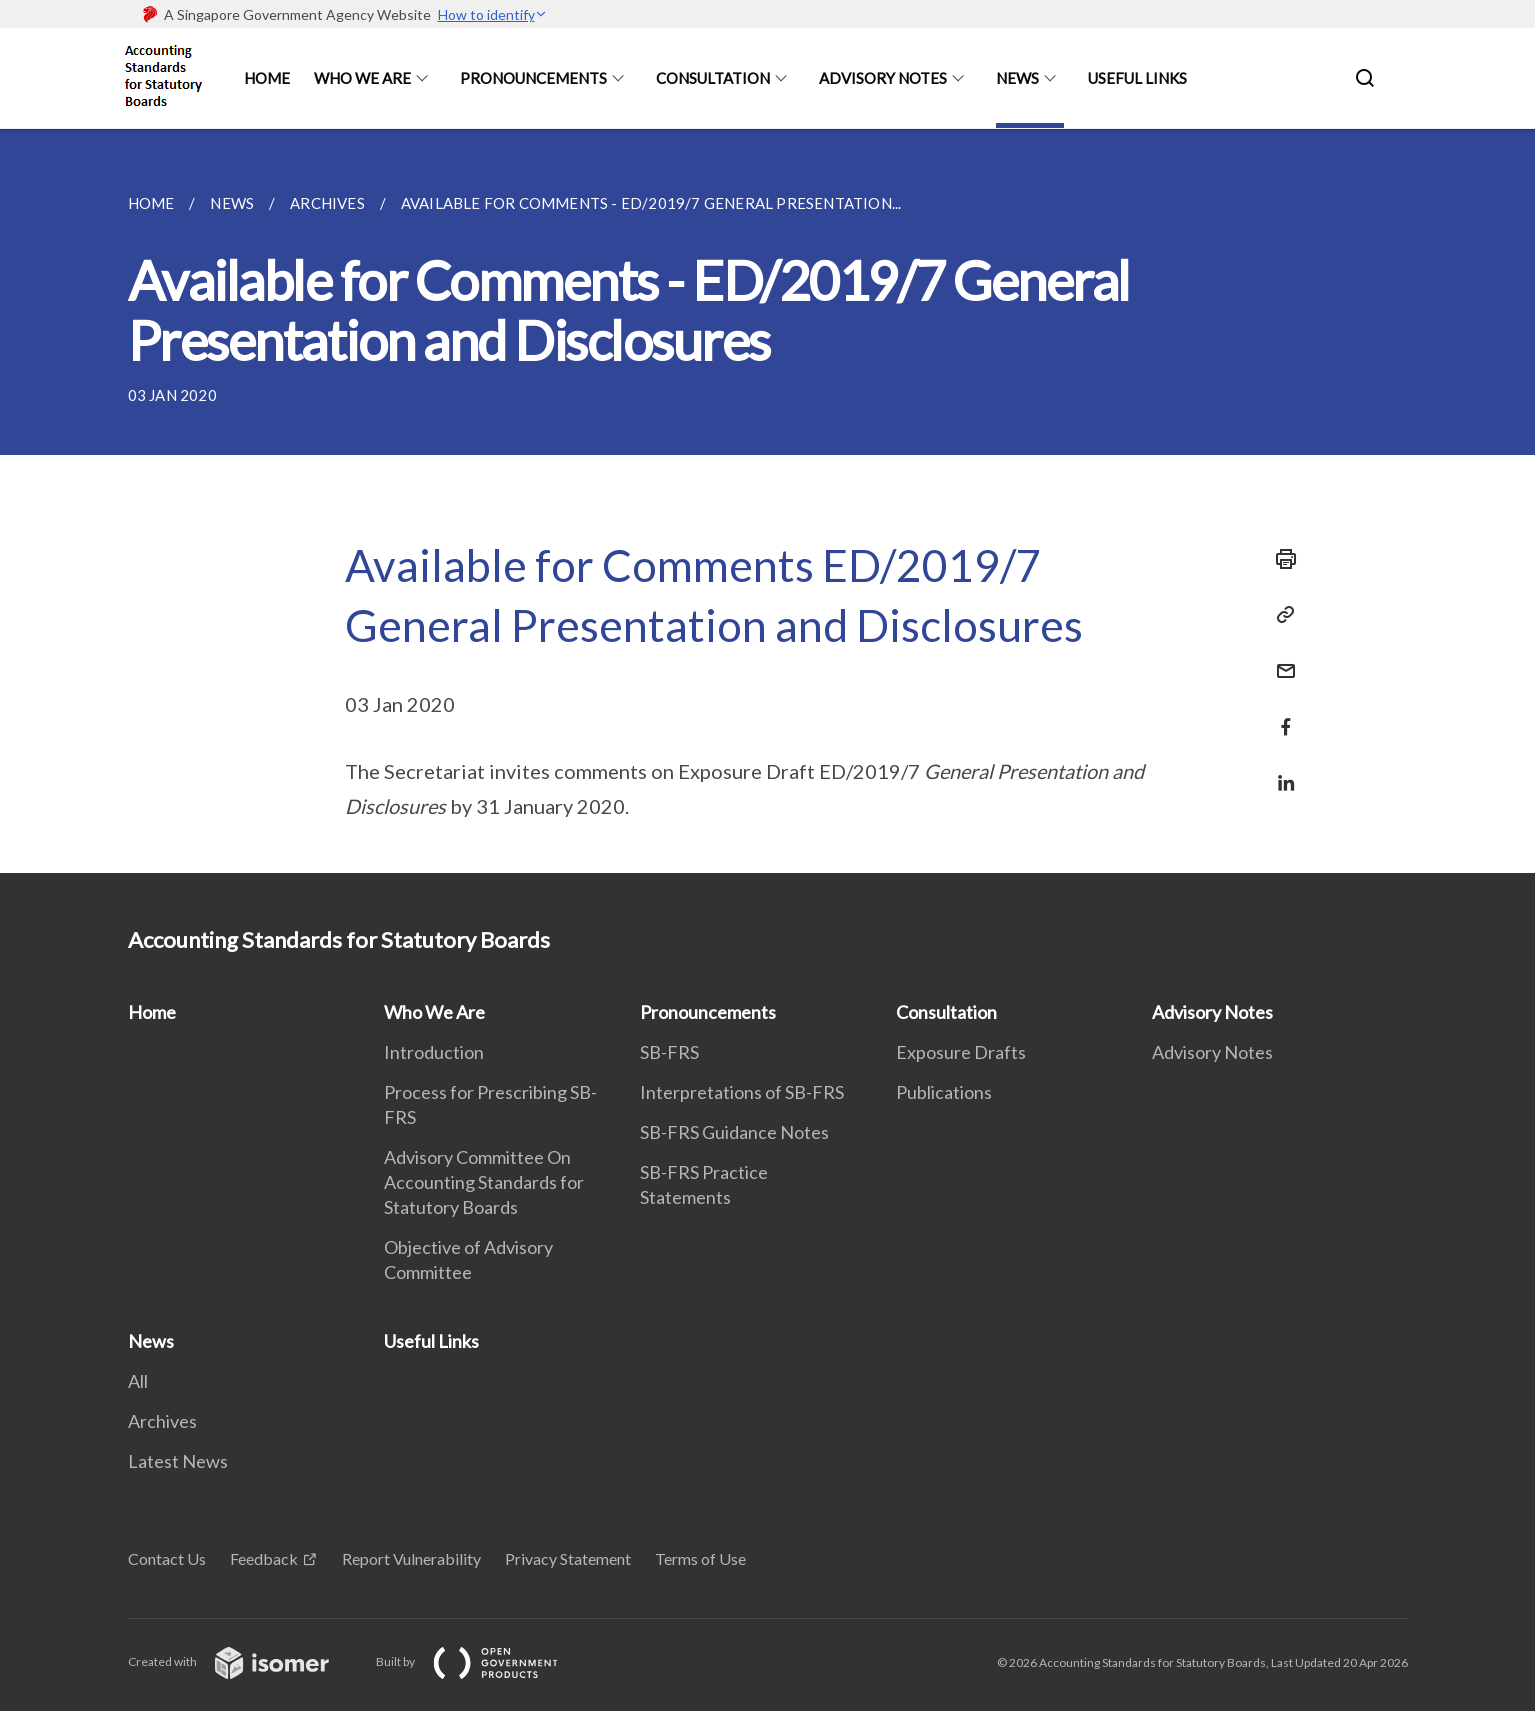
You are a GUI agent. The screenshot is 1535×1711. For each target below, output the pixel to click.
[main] (767, 501)
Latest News (178, 1461)
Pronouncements (533, 78)
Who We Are (362, 78)
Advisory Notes (883, 78)
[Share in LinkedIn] (1280, 770)
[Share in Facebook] (1280, 714)
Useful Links (1137, 78)
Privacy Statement (568, 1558)
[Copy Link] (1280, 615)
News (1017, 78)
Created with (244, 1661)
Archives (162, 1421)
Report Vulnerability (411, 1558)
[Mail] (1280, 658)
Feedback (264, 1558)
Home (267, 78)
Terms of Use (700, 1558)
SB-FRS (669, 1052)
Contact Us (167, 1558)
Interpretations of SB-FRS (742, 1092)
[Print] (1280, 559)
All (138, 1381)
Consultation (713, 78)
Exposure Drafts (961, 1052)
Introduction (434, 1052)
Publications (944, 1092)
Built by (483, 1661)
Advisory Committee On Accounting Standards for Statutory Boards (484, 1182)
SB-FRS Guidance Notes (734, 1132)
